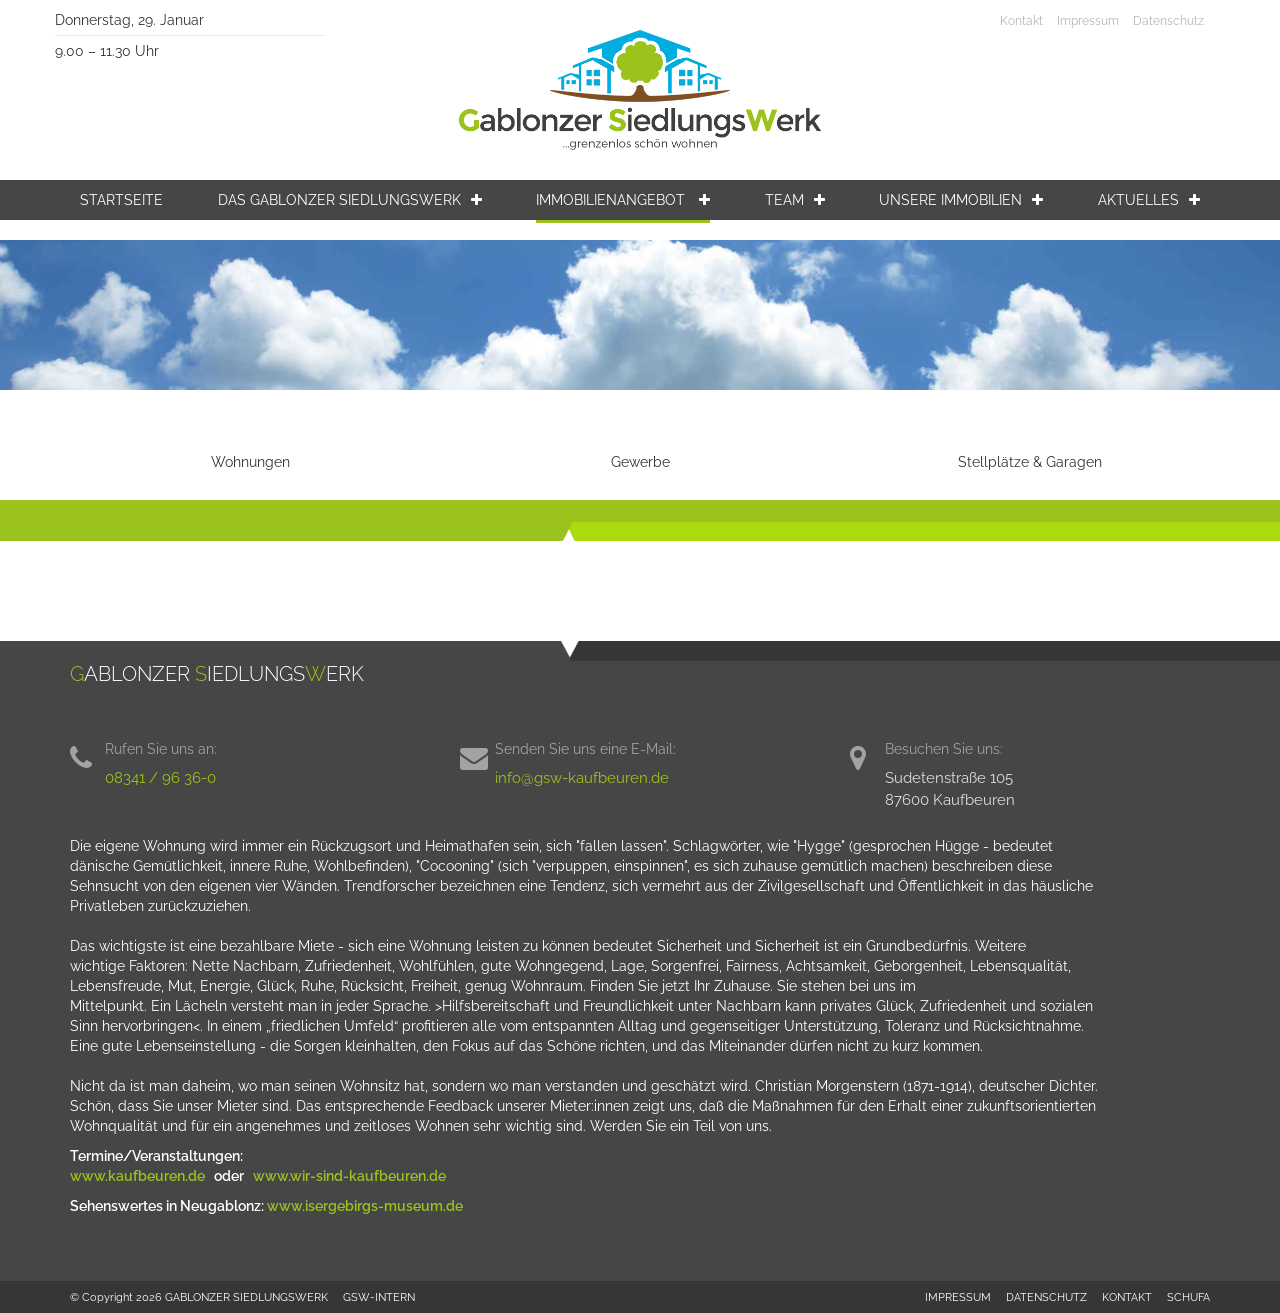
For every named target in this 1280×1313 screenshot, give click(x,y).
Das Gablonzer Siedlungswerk (350, 200)
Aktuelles (1149, 200)
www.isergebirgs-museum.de (365, 1206)
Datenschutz (1168, 21)
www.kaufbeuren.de (139, 1176)
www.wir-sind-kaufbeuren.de (351, 1176)
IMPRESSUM (958, 1297)
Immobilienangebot (623, 200)
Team (795, 200)
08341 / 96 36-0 (160, 778)
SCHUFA (1188, 1297)
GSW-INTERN (379, 1297)
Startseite (121, 200)
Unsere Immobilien (961, 200)
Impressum (1088, 21)
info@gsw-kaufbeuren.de (582, 778)
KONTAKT (1127, 1297)
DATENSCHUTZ (1046, 1297)
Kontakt (1021, 21)
